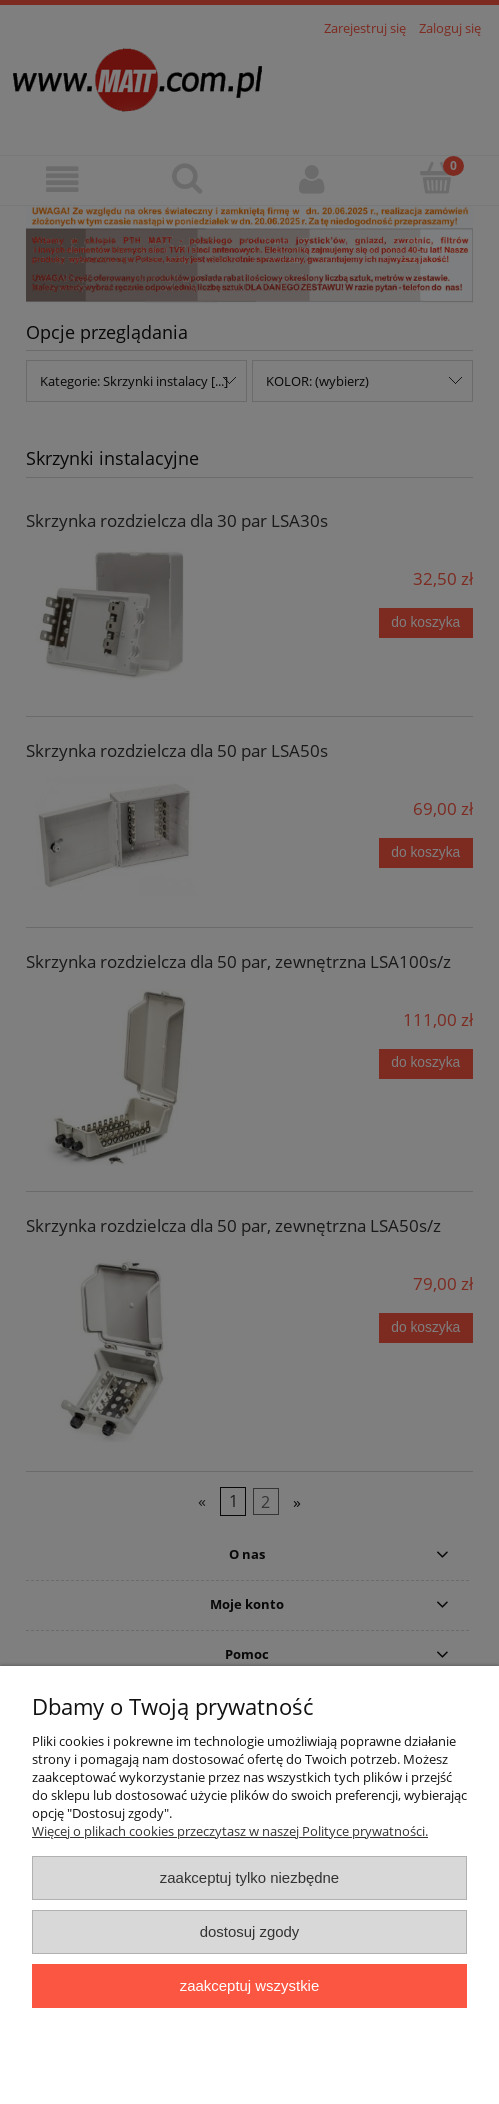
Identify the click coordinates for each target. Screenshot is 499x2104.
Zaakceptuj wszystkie (249, 1985)
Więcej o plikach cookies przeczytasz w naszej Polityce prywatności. (230, 1831)
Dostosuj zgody (250, 1931)
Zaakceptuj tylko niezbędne (249, 1877)
